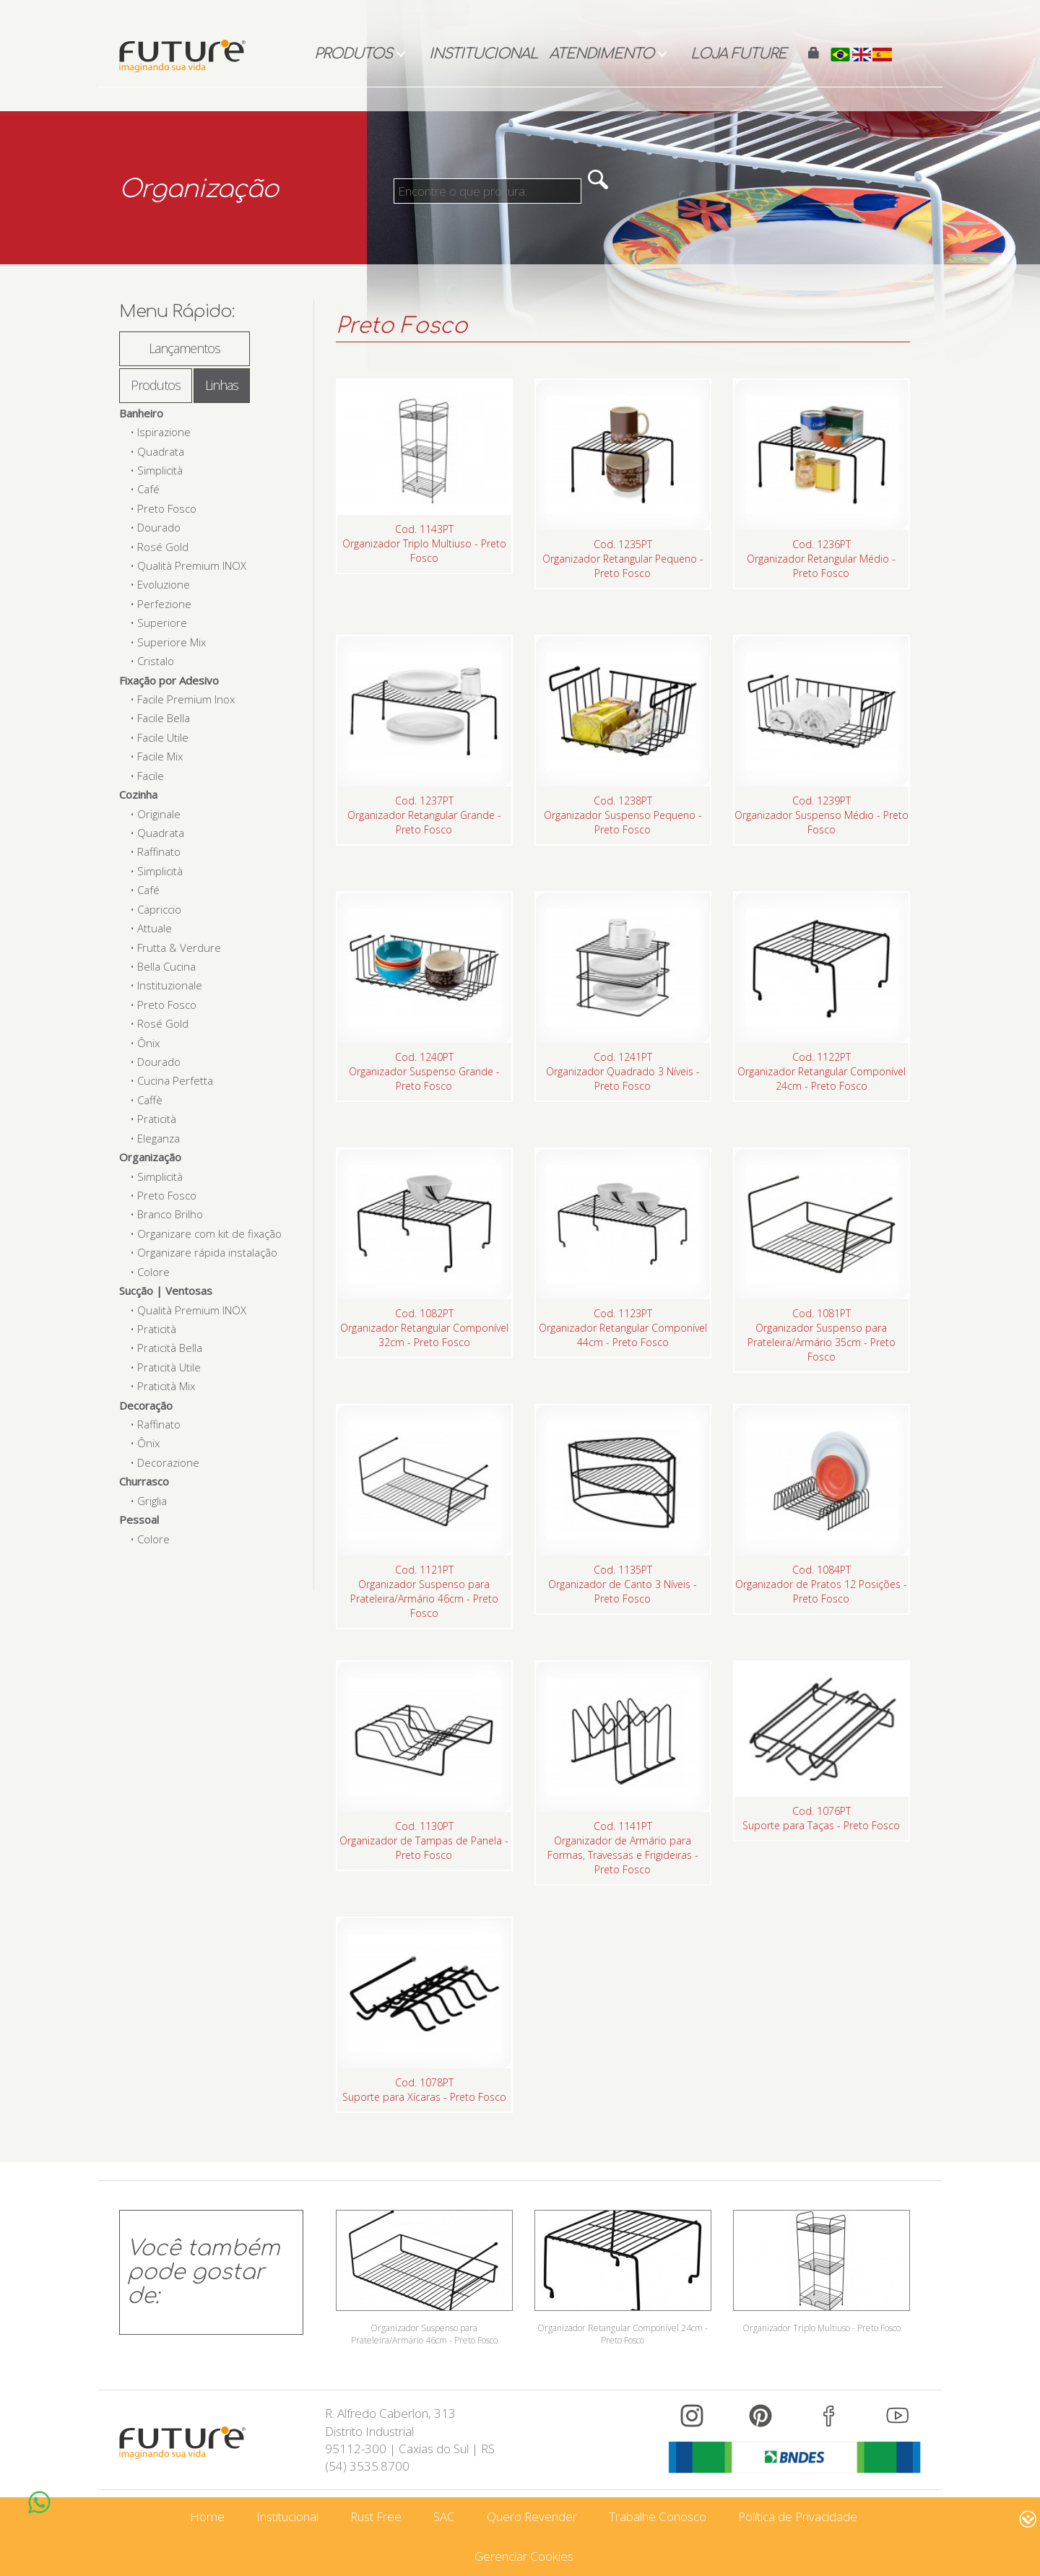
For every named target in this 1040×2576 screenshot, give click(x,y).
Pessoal (139, 1519)
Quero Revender (532, 2516)
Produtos (353, 53)
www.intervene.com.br (975, 2518)
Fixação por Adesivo (169, 680)
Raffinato (159, 851)
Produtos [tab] (156, 385)
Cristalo (155, 661)
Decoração (146, 1405)
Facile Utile (162, 737)
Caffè (149, 1100)
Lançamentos (184, 348)
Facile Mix (160, 756)
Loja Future (738, 53)
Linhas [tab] (221, 385)
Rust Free (376, 2516)
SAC (444, 2516)
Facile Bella (163, 718)
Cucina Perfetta (175, 1080)
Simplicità (160, 470)
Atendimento (601, 53)
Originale (159, 814)
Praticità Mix (166, 1386)
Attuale (154, 928)
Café (148, 489)
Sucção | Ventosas (165, 1290)
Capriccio (159, 909)
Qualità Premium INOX (191, 565)
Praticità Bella (169, 1347)
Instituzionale (169, 985)
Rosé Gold (162, 546)
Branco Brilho (170, 1214)
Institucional (483, 53)
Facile (150, 775)
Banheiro (141, 413)
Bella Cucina (166, 966)
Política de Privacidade (797, 2516)
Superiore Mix (171, 642)
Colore (153, 1272)
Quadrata (160, 451)
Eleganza (158, 1138)
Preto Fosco (166, 508)
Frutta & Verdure (179, 947)
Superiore (162, 622)
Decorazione (168, 1462)
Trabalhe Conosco (657, 2516)
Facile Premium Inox (186, 699)
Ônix (148, 1043)
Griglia (152, 1500)
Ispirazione (164, 432)
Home (207, 2516)
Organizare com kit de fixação (209, 1233)
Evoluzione (163, 584)
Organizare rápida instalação (207, 1252)
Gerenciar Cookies (523, 2556)
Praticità (156, 1118)
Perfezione (164, 604)
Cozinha (138, 794)
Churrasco (144, 1481)
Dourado (159, 527)
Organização (150, 1157)
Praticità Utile (169, 1367)
